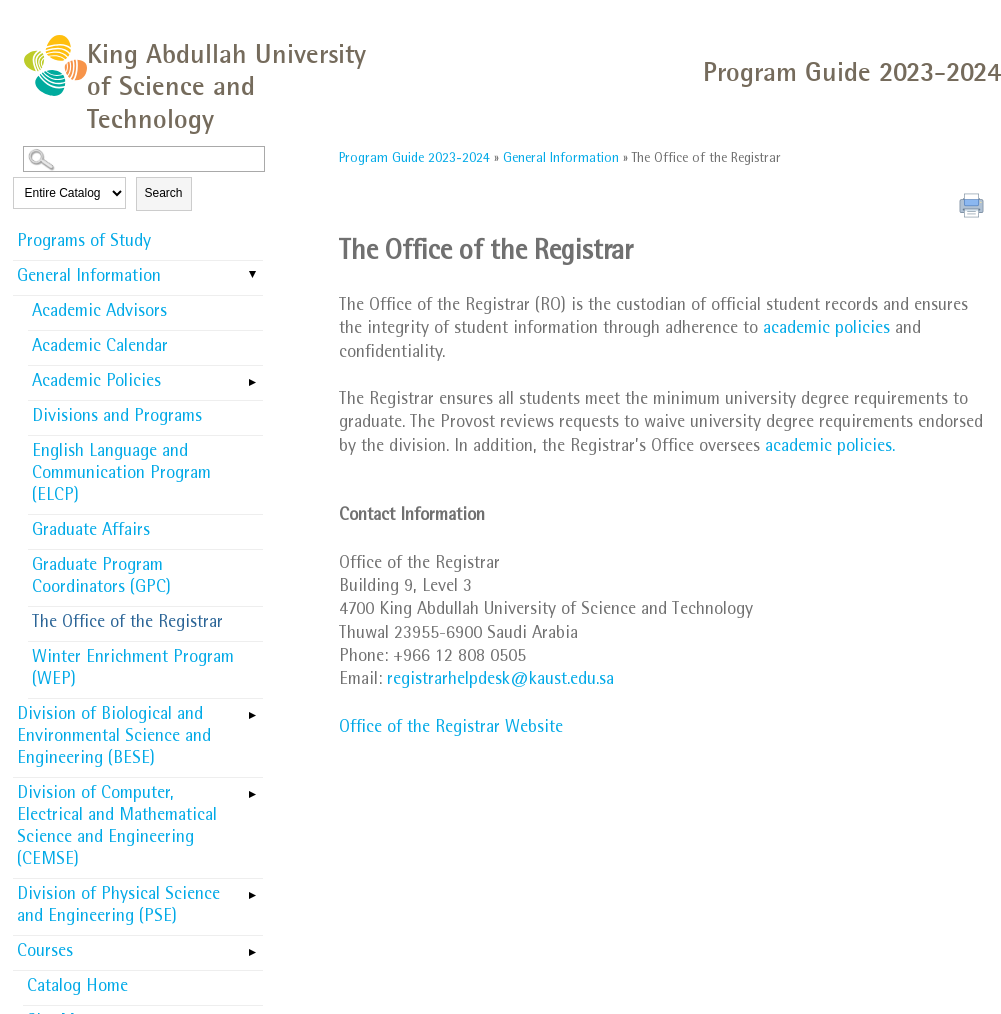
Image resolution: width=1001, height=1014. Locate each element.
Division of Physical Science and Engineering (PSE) (118, 907)
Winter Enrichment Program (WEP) (133, 670)
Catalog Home (77, 988)
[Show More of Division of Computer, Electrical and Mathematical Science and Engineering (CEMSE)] (253, 788)
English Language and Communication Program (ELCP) (121, 475)
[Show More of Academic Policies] (253, 376)
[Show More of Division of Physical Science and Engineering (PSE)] (253, 889)
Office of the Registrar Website (451, 729)
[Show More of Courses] (253, 946)
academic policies (826, 330)
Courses (45, 953)
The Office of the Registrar (127, 624)
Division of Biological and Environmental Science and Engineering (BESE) (114, 738)
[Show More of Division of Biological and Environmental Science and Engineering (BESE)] (253, 709)
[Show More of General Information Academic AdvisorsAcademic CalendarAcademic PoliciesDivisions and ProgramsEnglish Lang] (253, 276)
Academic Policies (96, 383)
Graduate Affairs (91, 532)
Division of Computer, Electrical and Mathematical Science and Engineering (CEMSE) (117, 828)
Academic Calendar (100, 348)
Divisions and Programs (117, 418)
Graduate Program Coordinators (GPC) (101, 578)
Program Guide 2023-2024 (414, 159)
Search (164, 193)
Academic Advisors (99, 313)
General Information (89, 278)
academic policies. (830, 448)
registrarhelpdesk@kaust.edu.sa (500, 681)
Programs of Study (84, 243)
